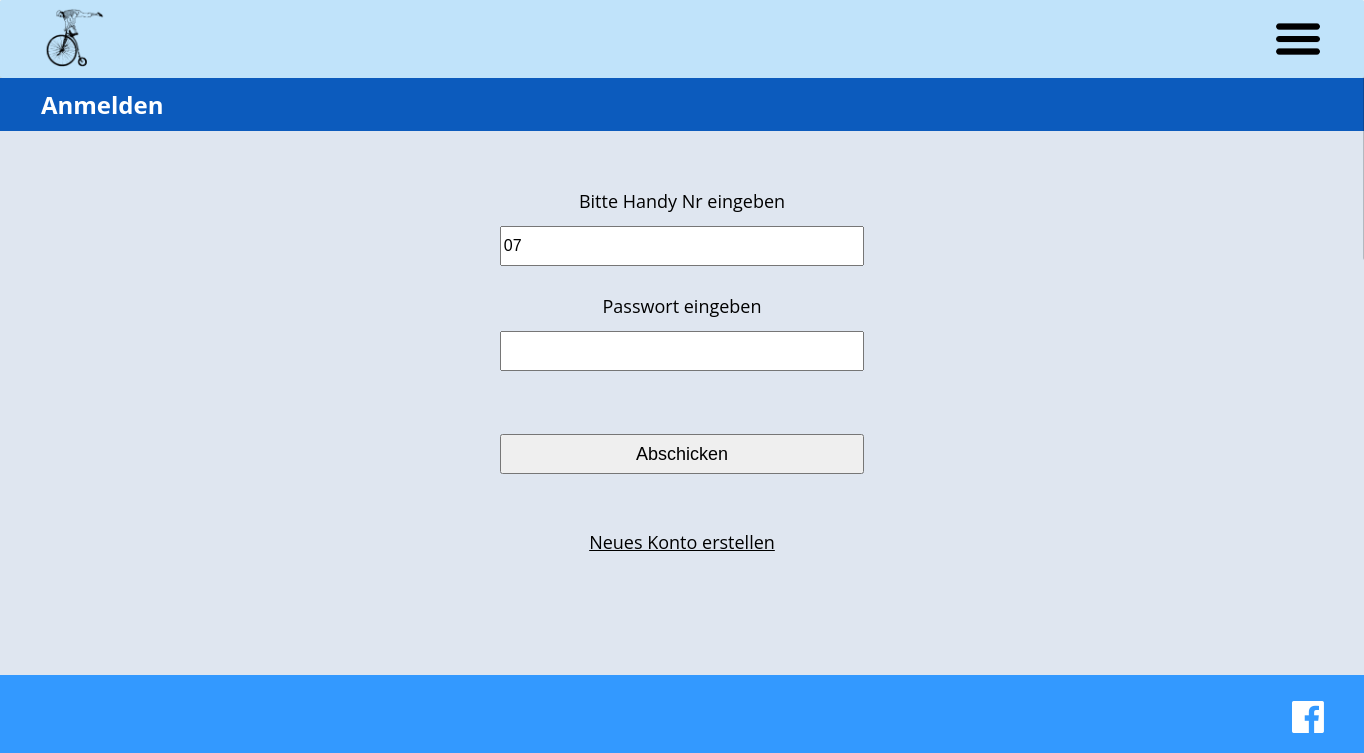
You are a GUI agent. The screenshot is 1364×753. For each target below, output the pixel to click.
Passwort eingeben (682, 306)
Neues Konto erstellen (682, 542)
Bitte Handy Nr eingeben (682, 201)
